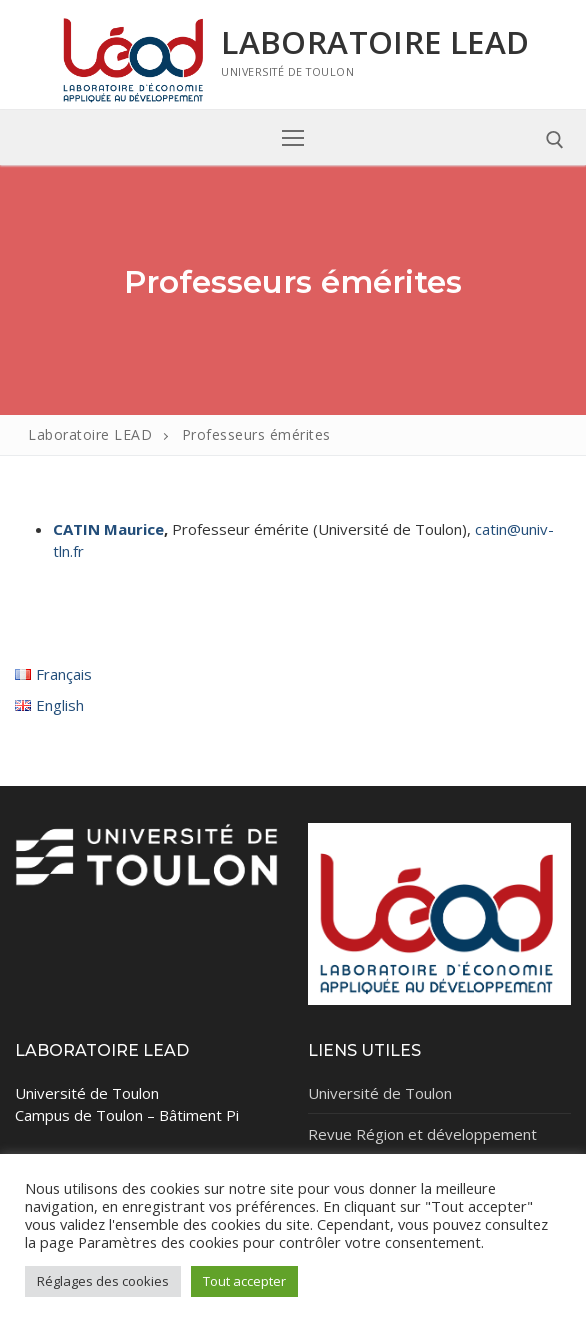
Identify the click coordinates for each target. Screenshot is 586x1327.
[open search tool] (555, 140)
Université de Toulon (380, 1093)
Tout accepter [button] (244, 1281)
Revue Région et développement (422, 1134)
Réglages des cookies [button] (103, 1281)
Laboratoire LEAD (375, 42)
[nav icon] (293, 137)
